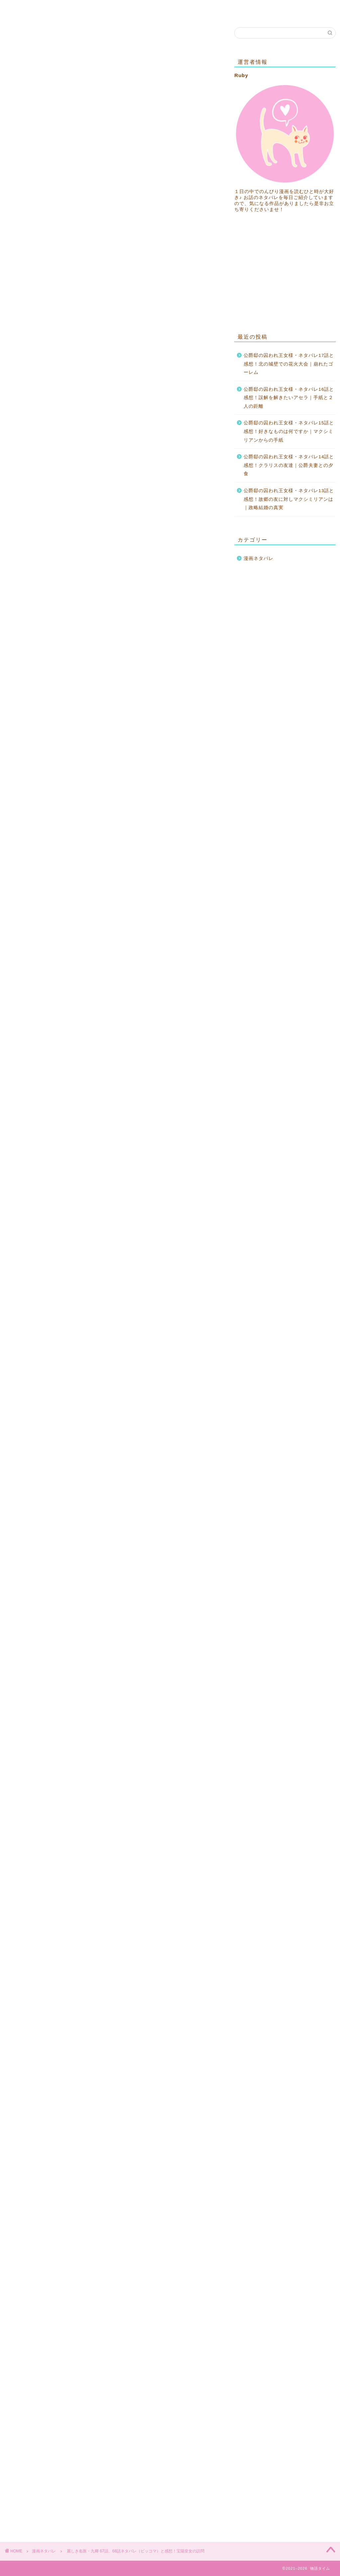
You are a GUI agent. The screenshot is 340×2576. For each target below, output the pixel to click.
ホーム (23, 9)
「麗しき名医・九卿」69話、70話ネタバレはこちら (105, 1871)
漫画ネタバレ (24, 37)
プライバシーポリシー (122, 9)
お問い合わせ (63, 9)
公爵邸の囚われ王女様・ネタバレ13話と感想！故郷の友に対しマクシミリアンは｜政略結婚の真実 (289, 499)
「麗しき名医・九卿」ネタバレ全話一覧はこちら (84, 462)
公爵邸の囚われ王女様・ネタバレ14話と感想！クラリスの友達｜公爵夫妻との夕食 (289, 465)
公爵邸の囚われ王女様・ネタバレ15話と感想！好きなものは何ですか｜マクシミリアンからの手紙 (289, 431)
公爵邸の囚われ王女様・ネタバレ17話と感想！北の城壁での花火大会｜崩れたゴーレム (289, 364)
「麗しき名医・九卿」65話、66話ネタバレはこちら (99, 442)
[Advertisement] (114, 259)
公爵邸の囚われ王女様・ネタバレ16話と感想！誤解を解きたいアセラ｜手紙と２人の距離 (289, 398)
